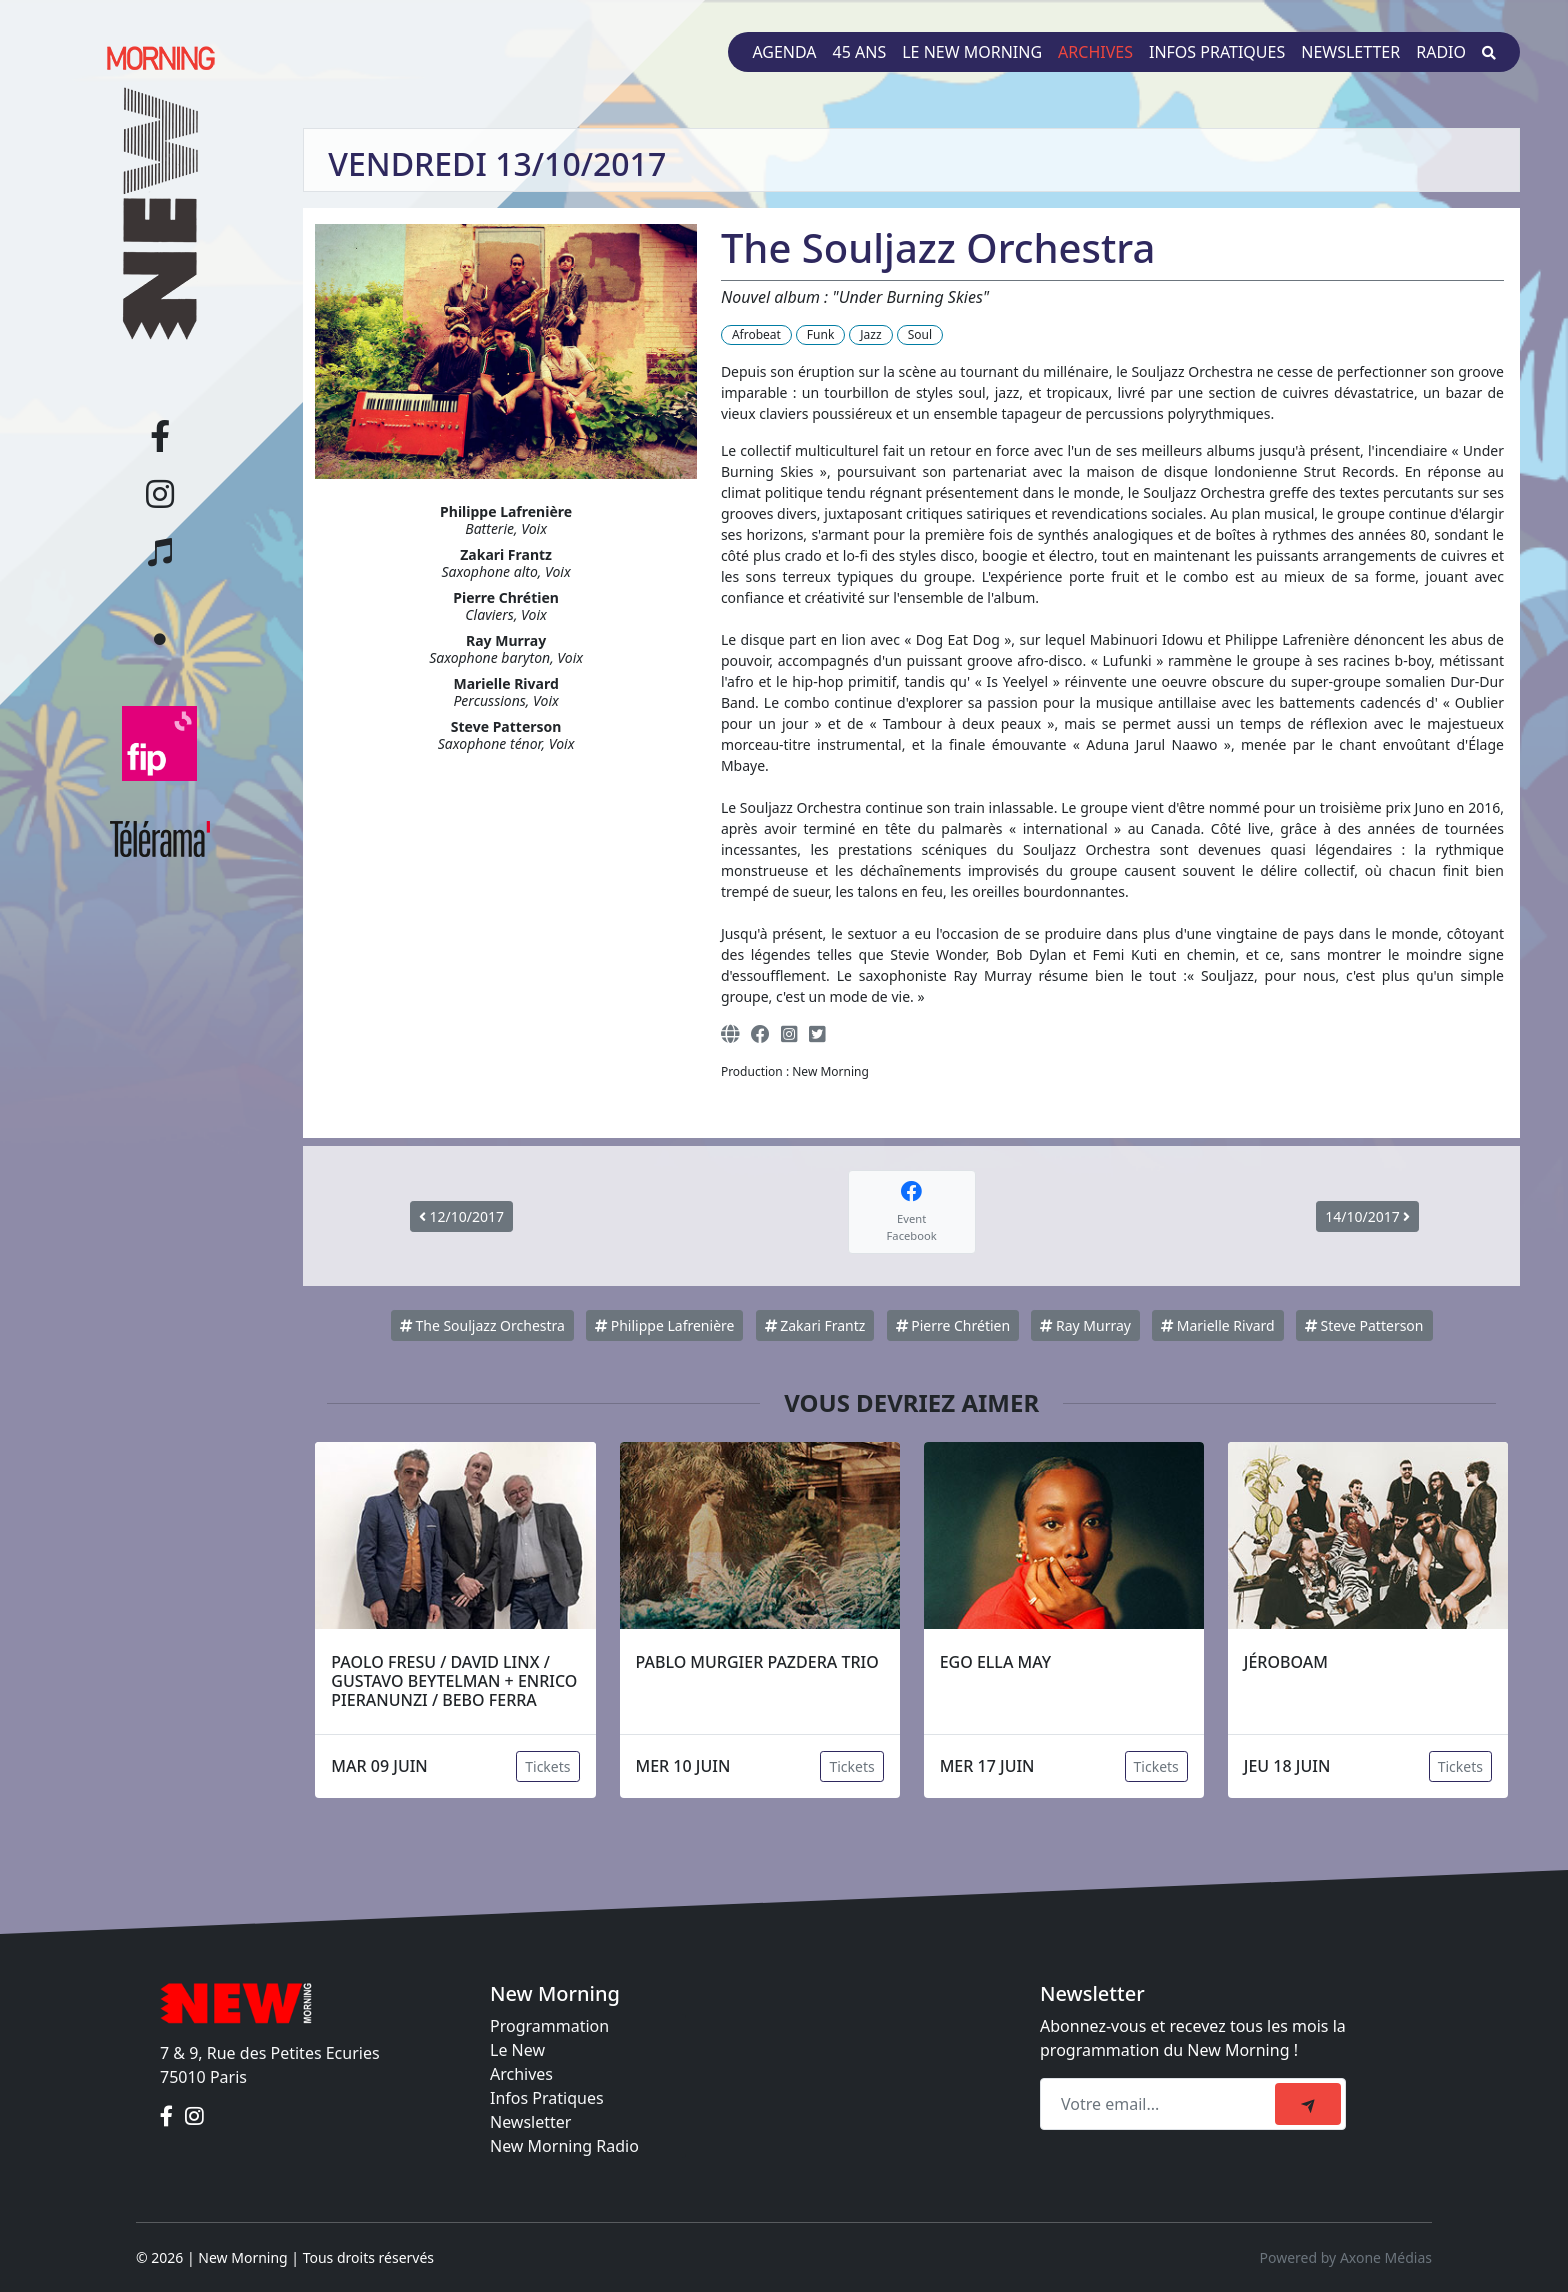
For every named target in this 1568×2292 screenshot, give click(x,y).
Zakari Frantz (815, 1325)
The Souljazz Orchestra (482, 1325)
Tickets (547, 1766)
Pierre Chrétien (953, 1325)
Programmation (549, 2026)
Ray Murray (1085, 1325)
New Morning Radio (564, 2146)
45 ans (860, 52)
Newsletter (1350, 52)
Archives (1095, 52)
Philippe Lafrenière (664, 1325)
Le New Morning (972, 52)
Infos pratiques (1217, 52)
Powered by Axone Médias (1346, 2257)
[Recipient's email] (1160, 2104)
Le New (517, 2050)
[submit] (1308, 2104)
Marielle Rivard (1218, 1325)
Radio (1441, 52)
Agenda (784, 52)
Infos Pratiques (547, 2098)
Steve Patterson (1364, 1325)
